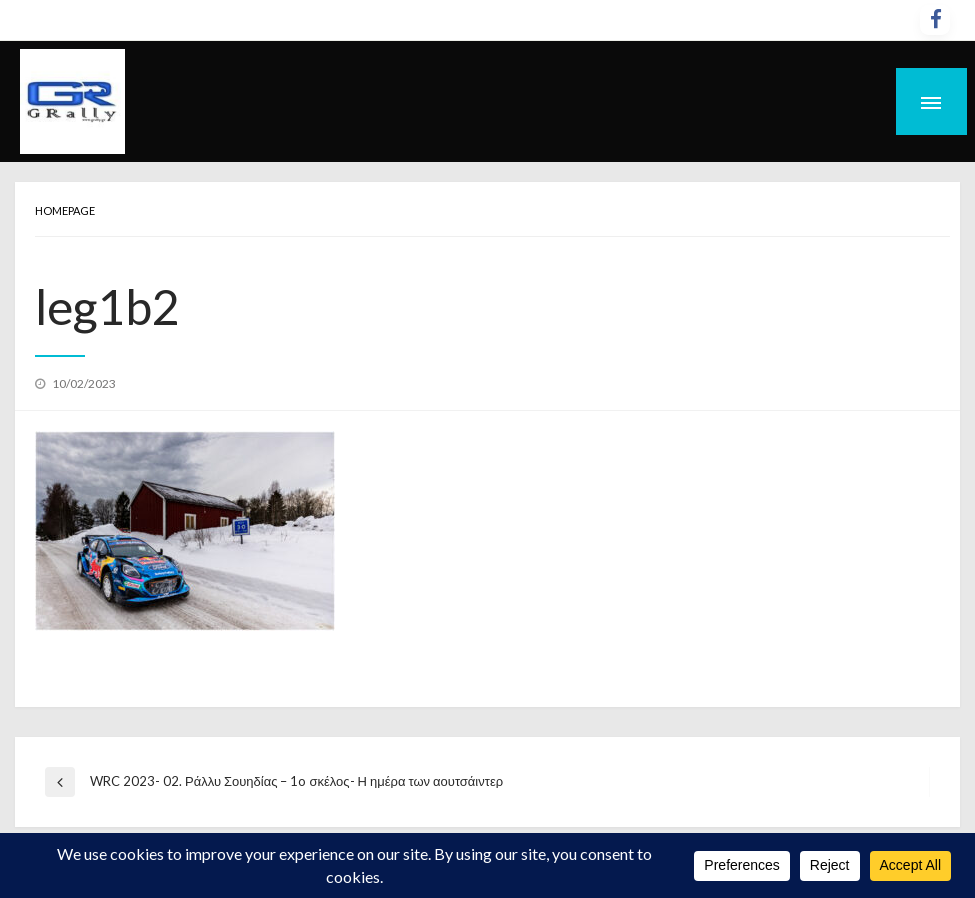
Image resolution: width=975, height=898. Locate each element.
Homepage (65, 210)
